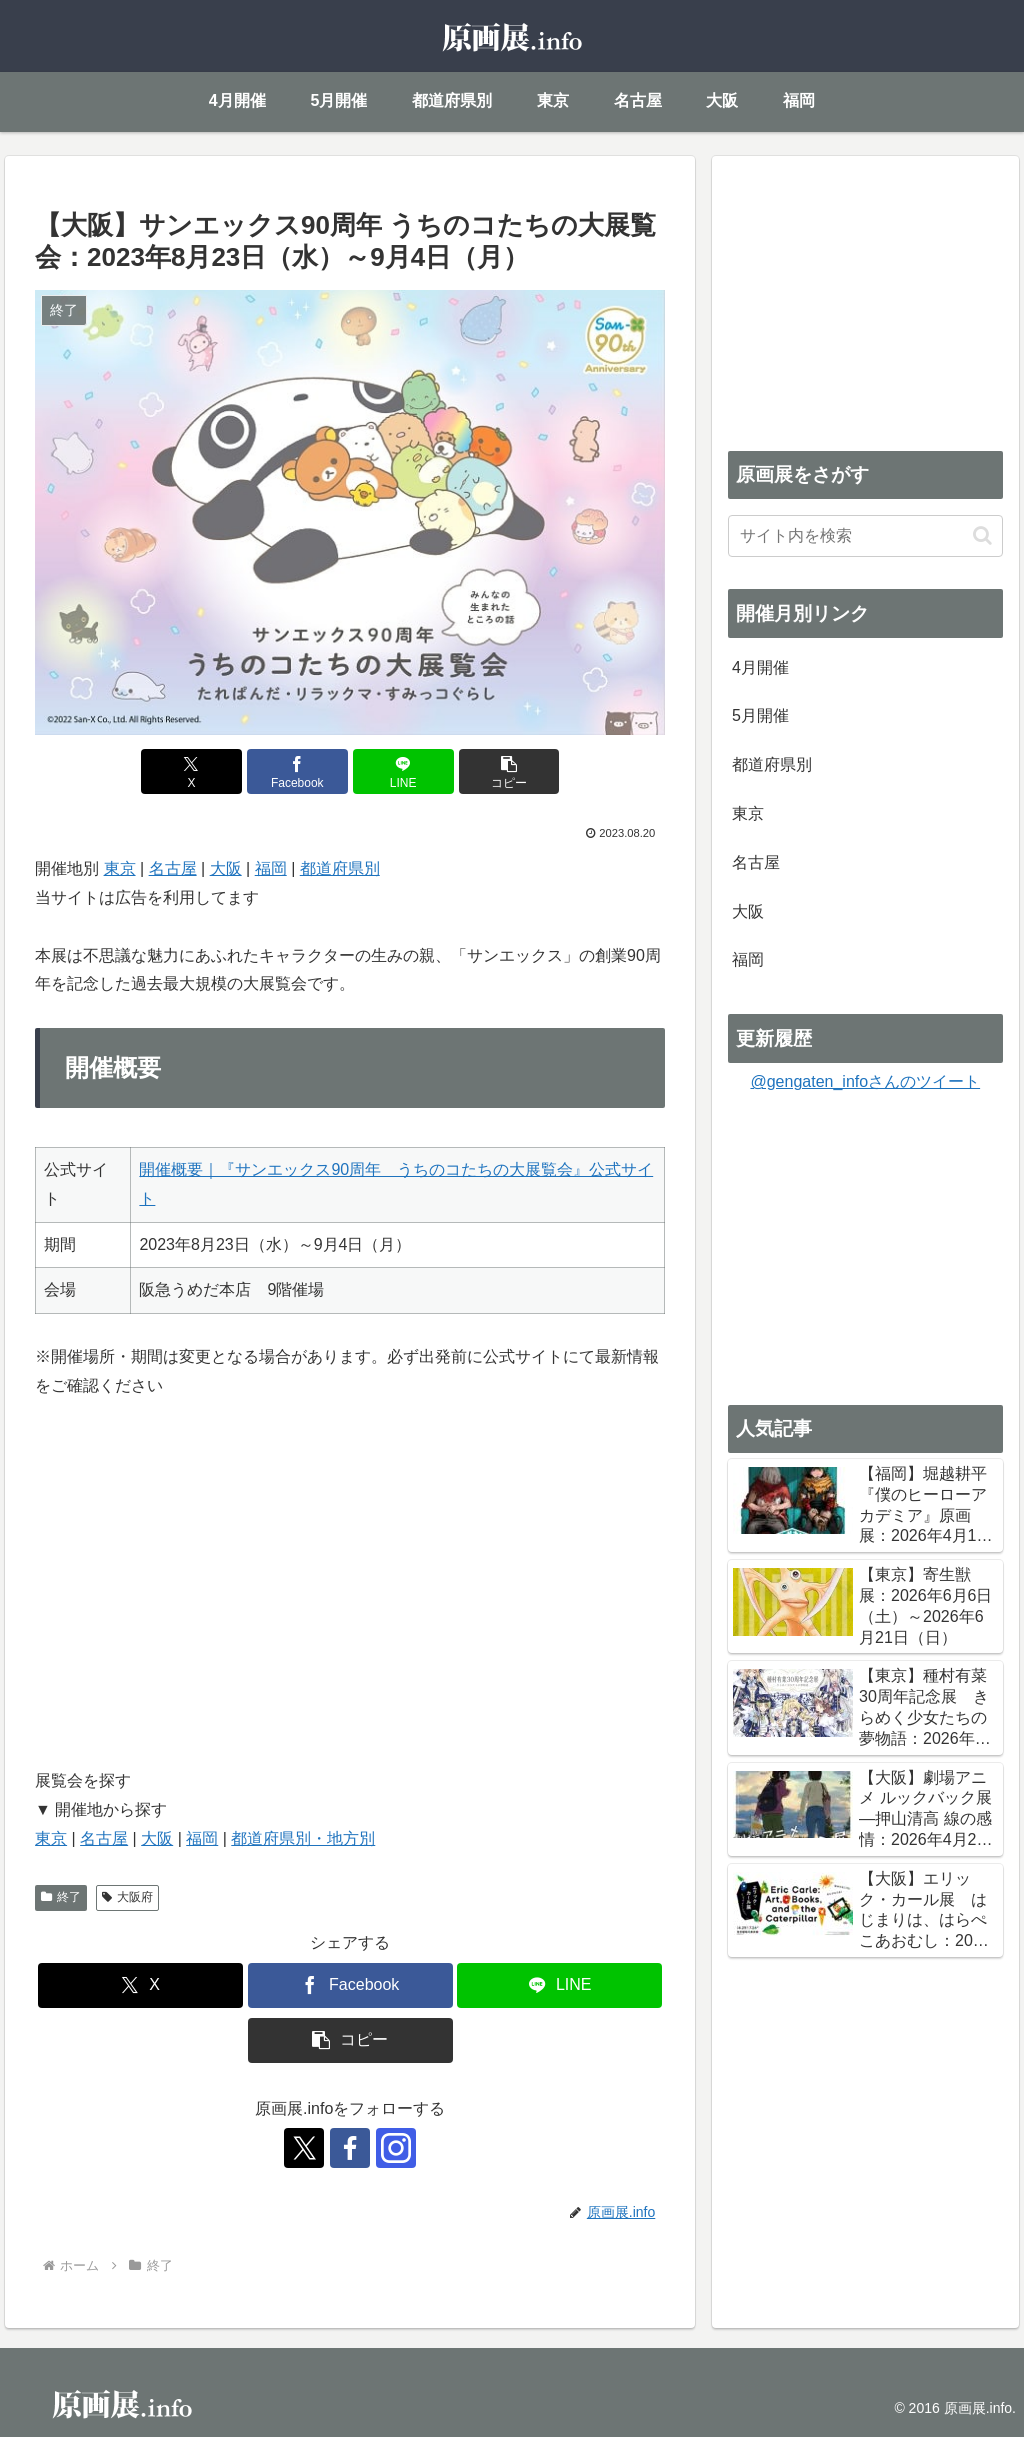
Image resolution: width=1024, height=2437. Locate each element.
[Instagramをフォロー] (396, 2148)
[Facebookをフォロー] (350, 2148)
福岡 (271, 868)
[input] (865, 536)
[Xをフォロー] (304, 2148)
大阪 (226, 868)
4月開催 (760, 667)
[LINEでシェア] (403, 771)
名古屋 (173, 868)
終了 (61, 1897)
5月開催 (760, 715)
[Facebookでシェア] (297, 771)
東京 (120, 868)
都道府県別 (340, 868)
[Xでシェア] (191, 771)
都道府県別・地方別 (303, 1838)
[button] (509, 771)
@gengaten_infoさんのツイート (865, 1081)
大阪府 (127, 1897)
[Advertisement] (865, 297)
